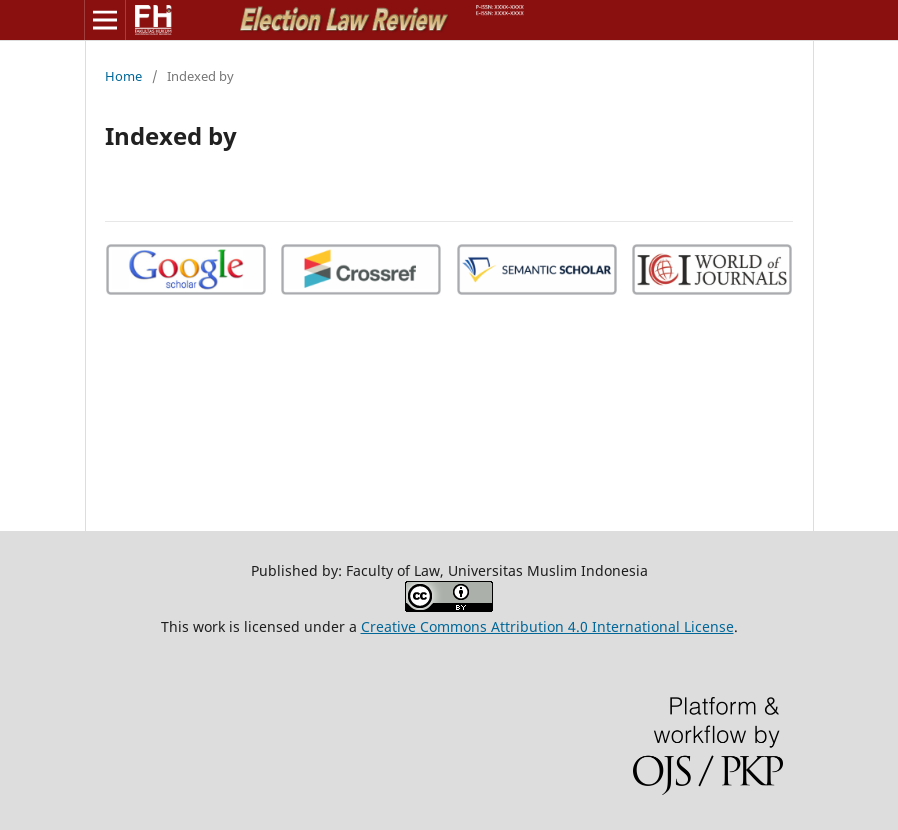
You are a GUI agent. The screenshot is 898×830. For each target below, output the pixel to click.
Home (123, 76)
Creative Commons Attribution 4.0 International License (547, 626)
